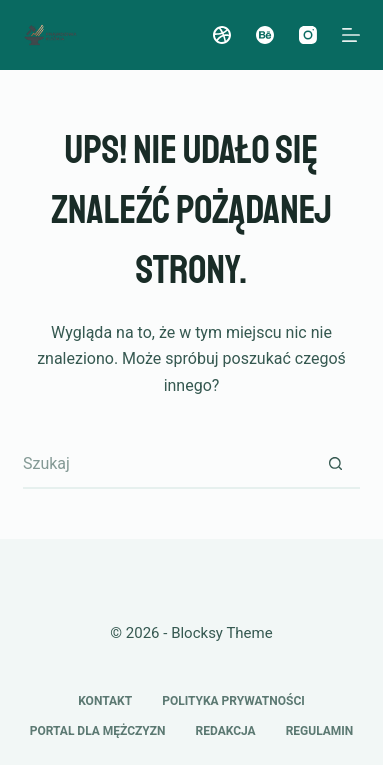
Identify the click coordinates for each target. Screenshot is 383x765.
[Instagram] (308, 35)
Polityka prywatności (233, 701)
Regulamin (320, 731)
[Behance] (265, 35)
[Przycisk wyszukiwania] (335, 464)
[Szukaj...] (166, 464)
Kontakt (105, 701)
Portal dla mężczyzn (98, 731)
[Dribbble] (222, 35)
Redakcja (226, 731)
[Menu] (351, 35)
